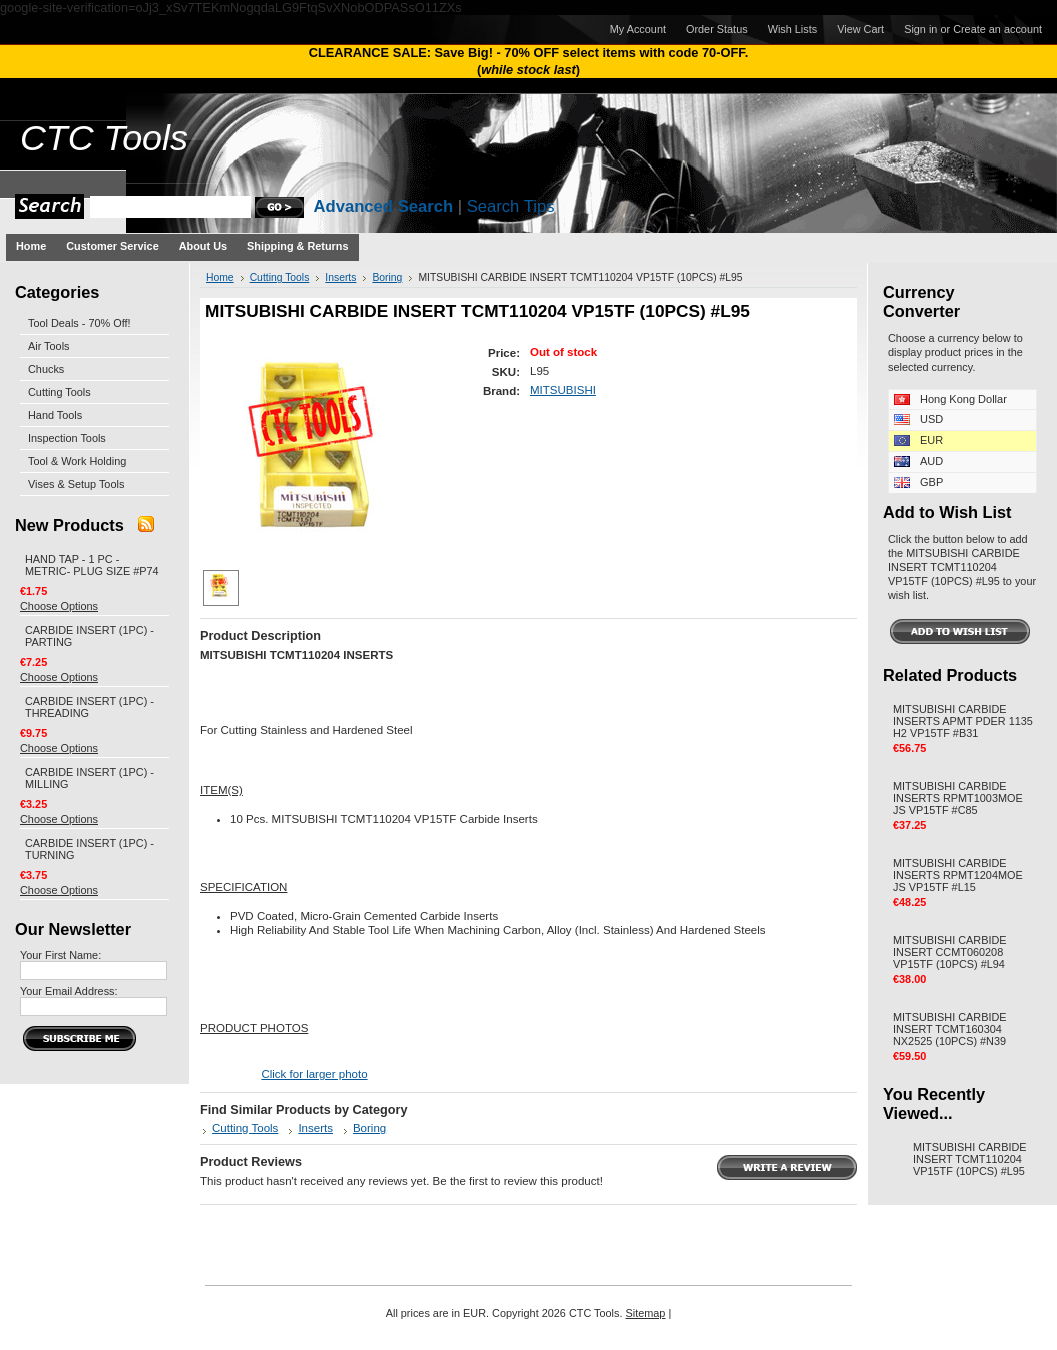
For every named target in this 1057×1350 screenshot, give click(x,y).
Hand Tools (55, 415)
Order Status (717, 29)
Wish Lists (793, 29)
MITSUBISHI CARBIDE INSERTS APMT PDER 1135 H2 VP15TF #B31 (963, 721)
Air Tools (49, 346)
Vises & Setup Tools (76, 484)
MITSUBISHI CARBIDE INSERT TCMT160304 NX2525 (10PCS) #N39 (950, 1029)
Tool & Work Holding (77, 461)
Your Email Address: (69, 991)
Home (220, 277)
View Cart (860, 29)
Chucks (46, 369)
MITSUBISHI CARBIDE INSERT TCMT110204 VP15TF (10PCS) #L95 (970, 1159)
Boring (387, 277)
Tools (104, 138)
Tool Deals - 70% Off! (79, 323)
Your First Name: (60, 955)
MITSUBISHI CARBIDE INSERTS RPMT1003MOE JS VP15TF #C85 (958, 798)
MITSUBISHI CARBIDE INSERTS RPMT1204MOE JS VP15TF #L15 (958, 875)
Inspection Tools (67, 438)
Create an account (997, 29)
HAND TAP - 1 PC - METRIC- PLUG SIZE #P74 (92, 565)
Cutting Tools (59, 392)
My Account (638, 29)
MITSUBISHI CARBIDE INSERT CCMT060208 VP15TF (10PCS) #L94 (950, 952)
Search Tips (511, 206)
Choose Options (59, 606)
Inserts (340, 277)
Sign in (920, 29)
